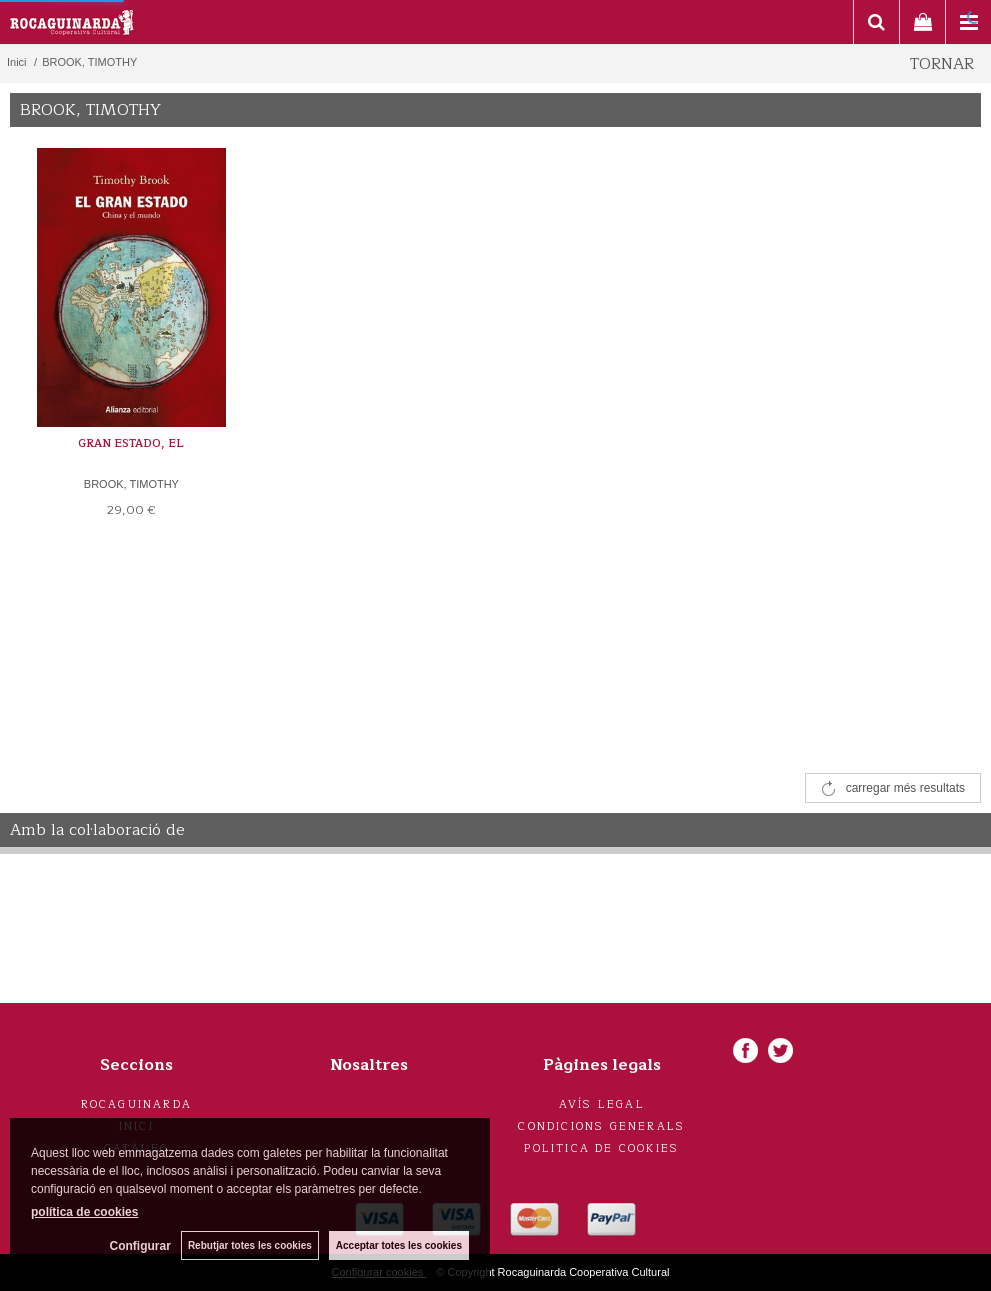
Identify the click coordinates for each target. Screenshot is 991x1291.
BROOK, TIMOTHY (131, 484)
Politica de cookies (601, 1148)
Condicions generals (601, 1126)
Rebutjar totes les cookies (250, 1245)
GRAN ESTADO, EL (131, 443)
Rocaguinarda (136, 1104)
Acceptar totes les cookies (399, 1245)
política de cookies (84, 1212)
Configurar (140, 1246)
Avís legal (602, 1104)
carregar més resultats (905, 788)
